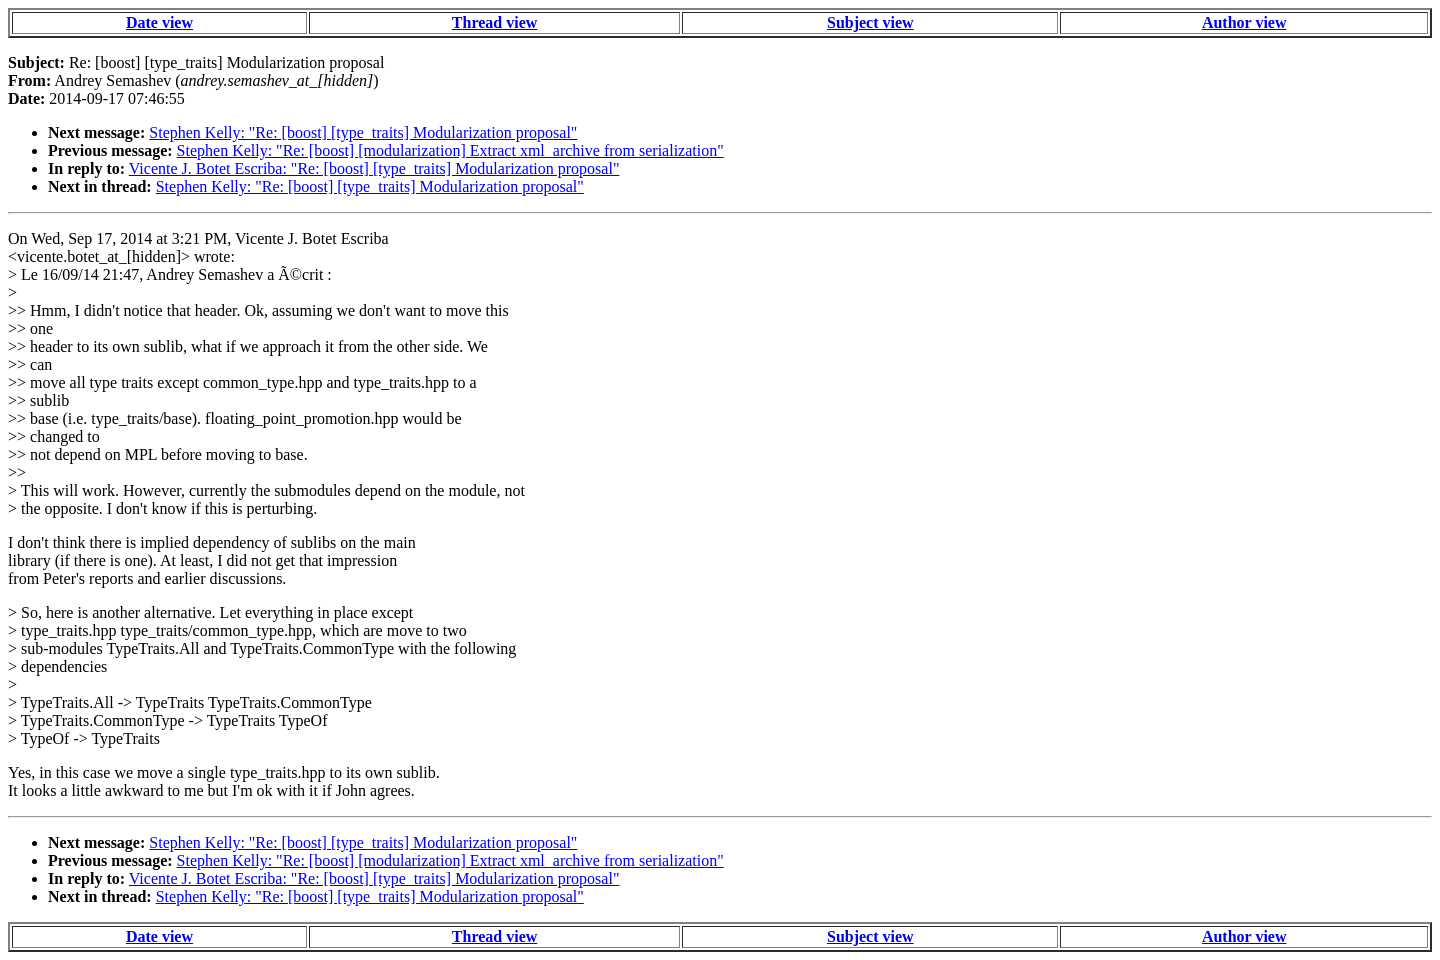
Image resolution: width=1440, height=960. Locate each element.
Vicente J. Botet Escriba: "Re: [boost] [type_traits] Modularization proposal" (374, 168)
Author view (1244, 22)
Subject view (870, 22)
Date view (159, 22)
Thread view (494, 22)
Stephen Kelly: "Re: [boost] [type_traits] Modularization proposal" (363, 132)
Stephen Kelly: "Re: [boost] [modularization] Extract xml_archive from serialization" (450, 150)
